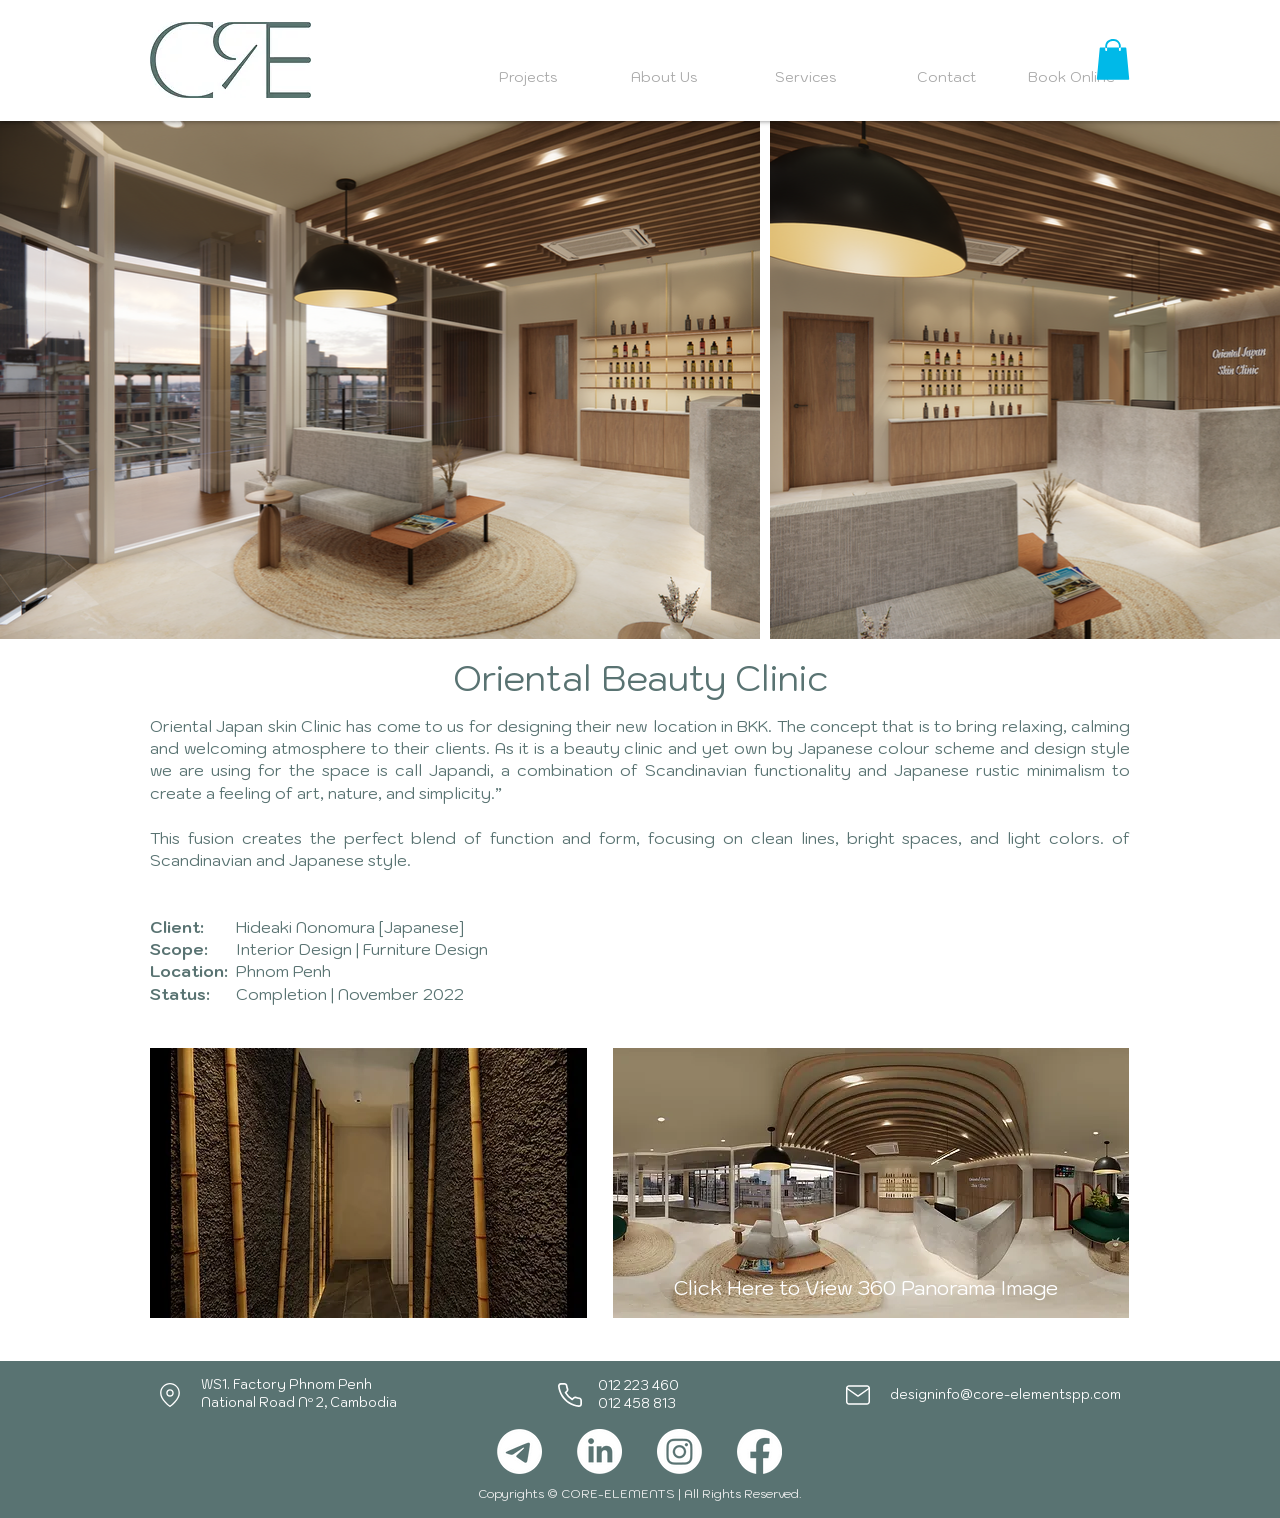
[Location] (170, 1395)
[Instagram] (679, 1451)
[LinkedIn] (599, 1451)
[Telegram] (519, 1451)
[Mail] (858, 1395)
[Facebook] (759, 1451)
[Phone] (570, 1395)
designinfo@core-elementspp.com (1005, 1394)
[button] (1113, 59)
